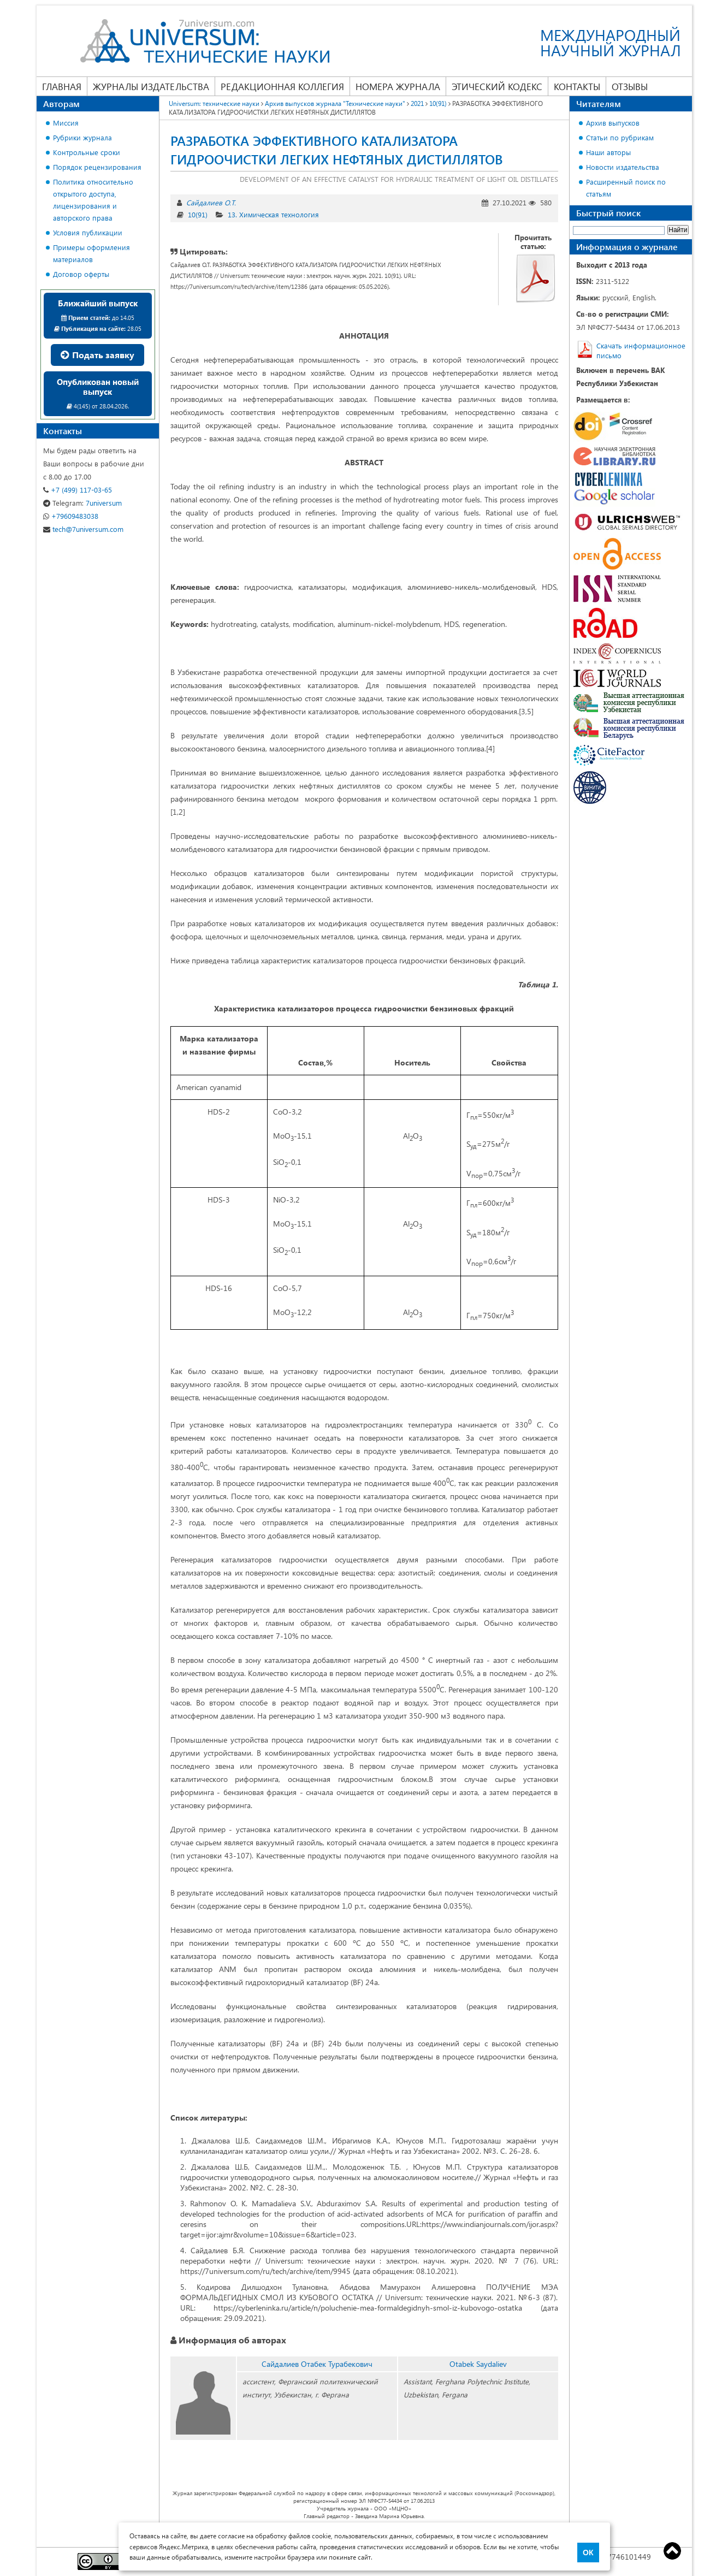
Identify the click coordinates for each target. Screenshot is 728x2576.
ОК (588, 2552)
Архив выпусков (613, 122)
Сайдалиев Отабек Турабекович (317, 2364)
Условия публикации (87, 232)
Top (672, 2551)
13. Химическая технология (273, 214)
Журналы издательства (151, 86)
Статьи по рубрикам (620, 137)
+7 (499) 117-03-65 (77, 489)
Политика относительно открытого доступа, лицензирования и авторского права (93, 199)
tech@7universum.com (83, 529)
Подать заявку (97, 354)
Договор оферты (81, 274)
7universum (82, 502)
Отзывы (630, 86)
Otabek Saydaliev (478, 2364)
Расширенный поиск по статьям (626, 187)
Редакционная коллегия (282, 86)
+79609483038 (70, 515)
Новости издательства (622, 166)
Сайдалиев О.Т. (211, 202)
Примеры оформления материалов (91, 253)
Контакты (577, 86)
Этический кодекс (497, 86)
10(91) (198, 214)
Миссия (66, 122)
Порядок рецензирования (97, 166)
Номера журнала (398, 86)
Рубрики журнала (82, 137)
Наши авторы (608, 152)
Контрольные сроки (86, 152)
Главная (61, 86)
